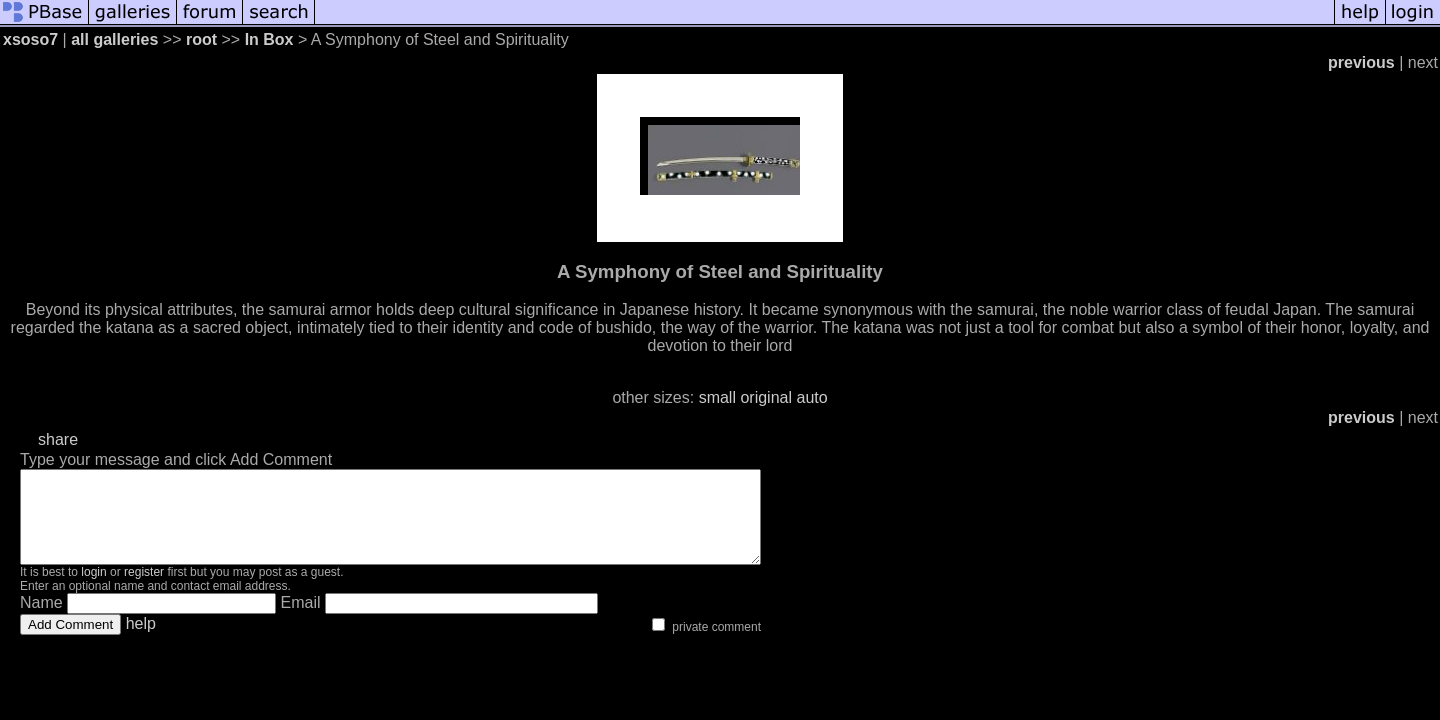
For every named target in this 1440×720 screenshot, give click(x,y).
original (766, 397)
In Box (269, 39)
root (201, 39)
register (144, 590)
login (93, 590)
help (141, 641)
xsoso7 (30, 39)
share (58, 439)
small (717, 397)
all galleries (114, 39)
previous (1361, 62)
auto (811, 397)
